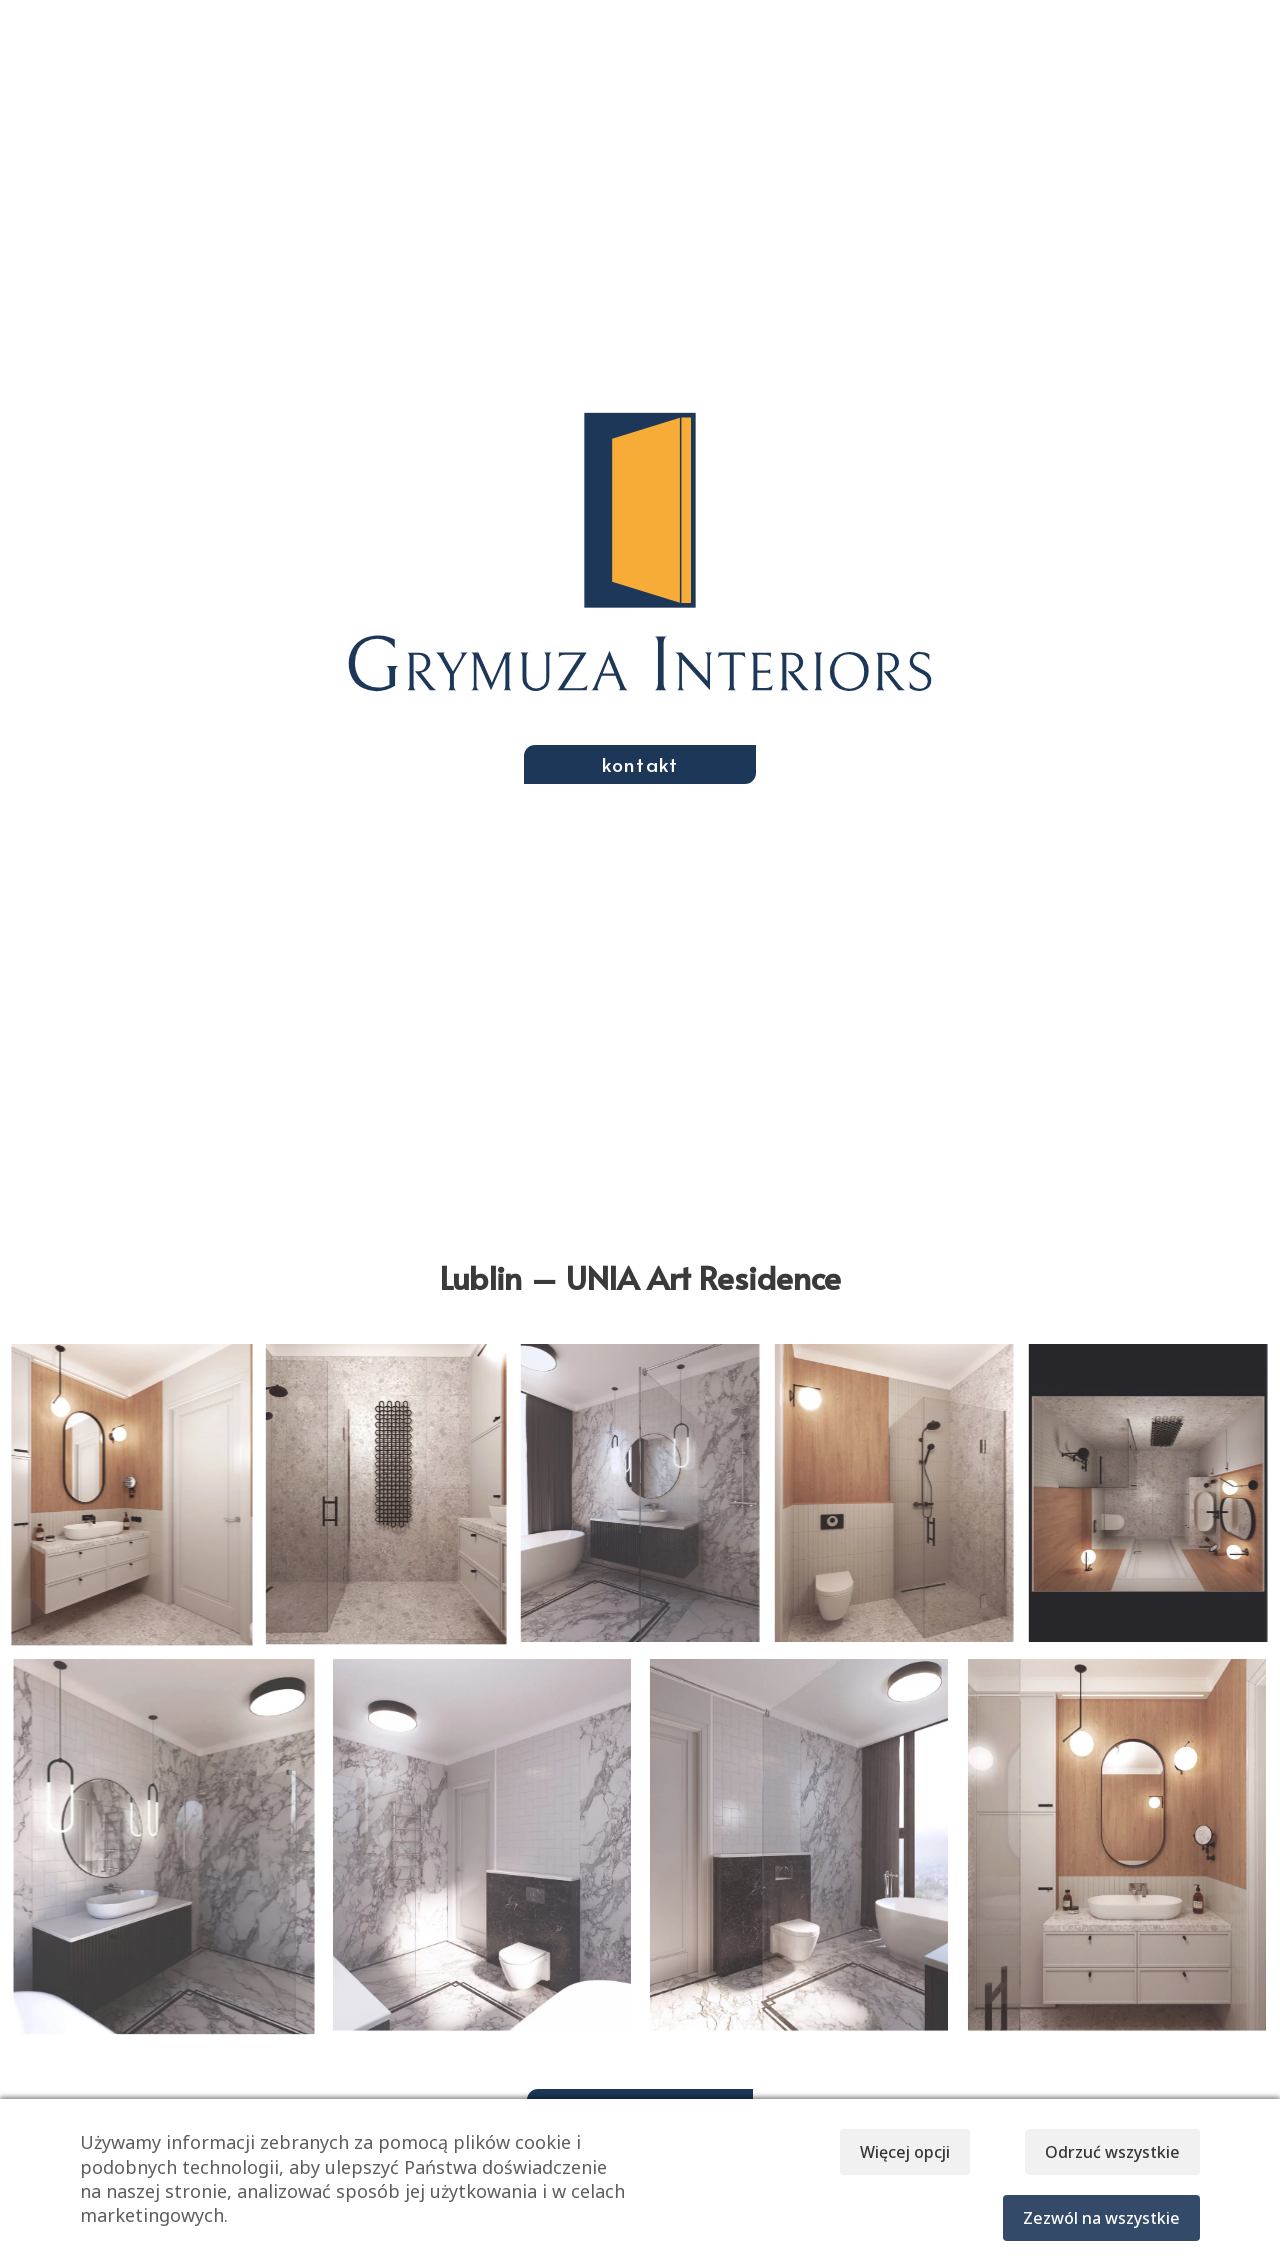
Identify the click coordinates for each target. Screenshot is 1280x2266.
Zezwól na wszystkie (1101, 2218)
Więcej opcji (890, 2152)
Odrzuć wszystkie (1112, 2152)
